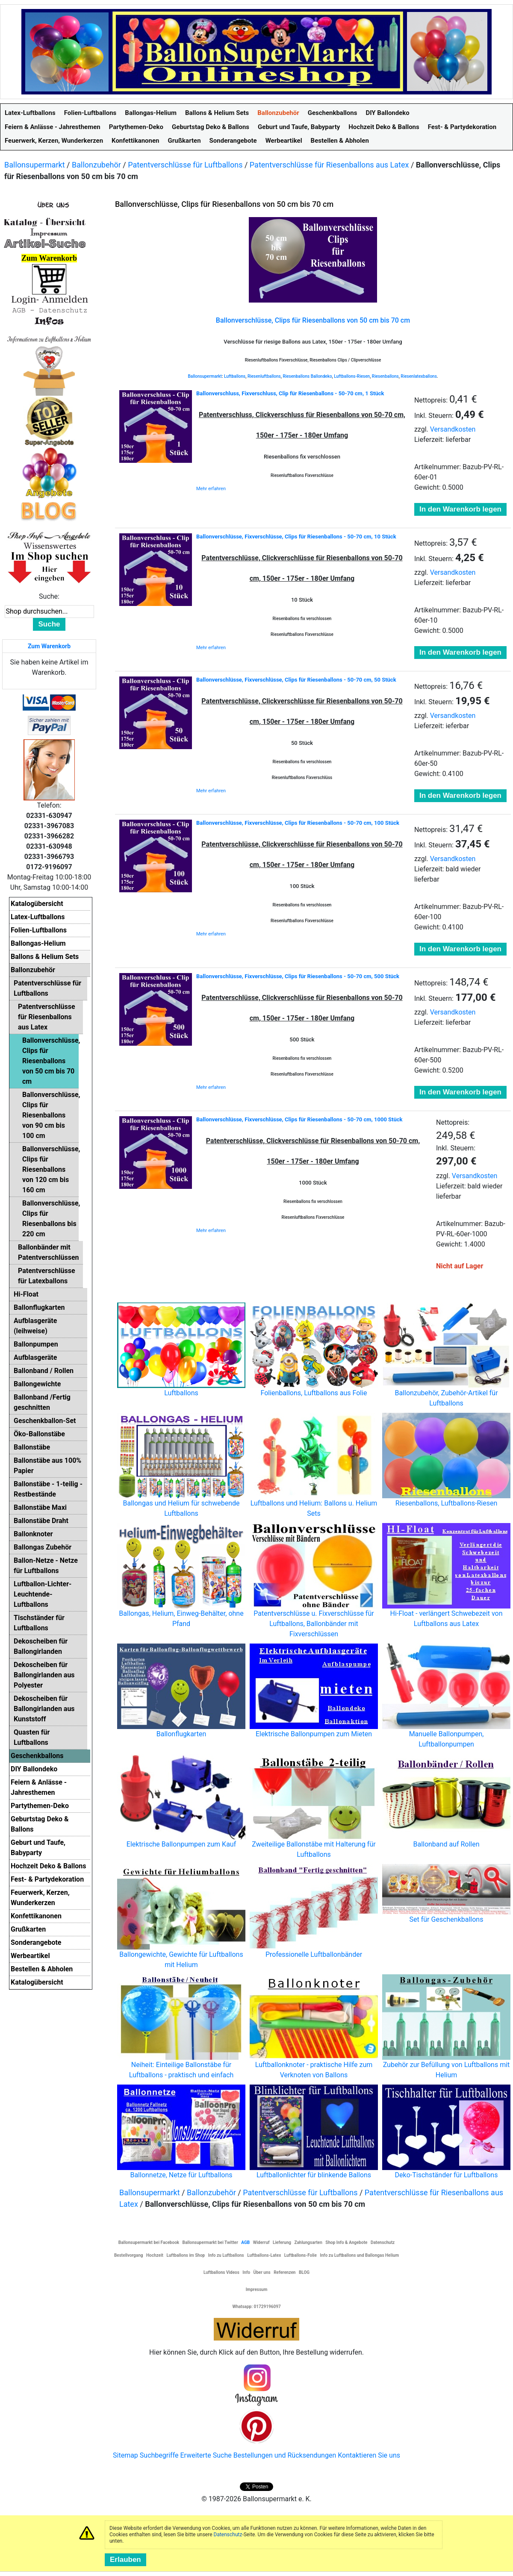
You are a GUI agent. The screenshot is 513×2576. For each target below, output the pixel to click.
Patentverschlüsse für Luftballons (185, 164)
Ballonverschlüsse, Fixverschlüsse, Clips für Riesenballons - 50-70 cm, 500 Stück (297, 976)
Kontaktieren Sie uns (369, 2455)
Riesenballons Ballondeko (307, 376)
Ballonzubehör (96, 164)
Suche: (49, 596)
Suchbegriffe (159, 2455)
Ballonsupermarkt (34, 164)
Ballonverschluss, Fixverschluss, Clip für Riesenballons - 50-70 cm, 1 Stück (290, 393)
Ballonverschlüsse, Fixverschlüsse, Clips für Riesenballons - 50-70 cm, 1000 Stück (299, 1119)
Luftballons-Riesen (352, 376)
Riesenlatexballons (418, 376)
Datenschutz (228, 2535)
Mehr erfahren (211, 488)
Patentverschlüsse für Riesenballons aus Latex (329, 164)
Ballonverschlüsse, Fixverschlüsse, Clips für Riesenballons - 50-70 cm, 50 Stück (296, 679)
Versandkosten (453, 429)
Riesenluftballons (264, 376)
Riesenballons (385, 376)
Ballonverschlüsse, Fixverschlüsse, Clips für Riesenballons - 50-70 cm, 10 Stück (296, 536)
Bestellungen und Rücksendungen (284, 2455)
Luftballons (234, 376)
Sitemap (125, 2455)
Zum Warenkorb (49, 646)
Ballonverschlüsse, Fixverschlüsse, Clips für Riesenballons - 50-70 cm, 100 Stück (297, 823)
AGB (245, 2242)
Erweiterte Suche (205, 2455)
